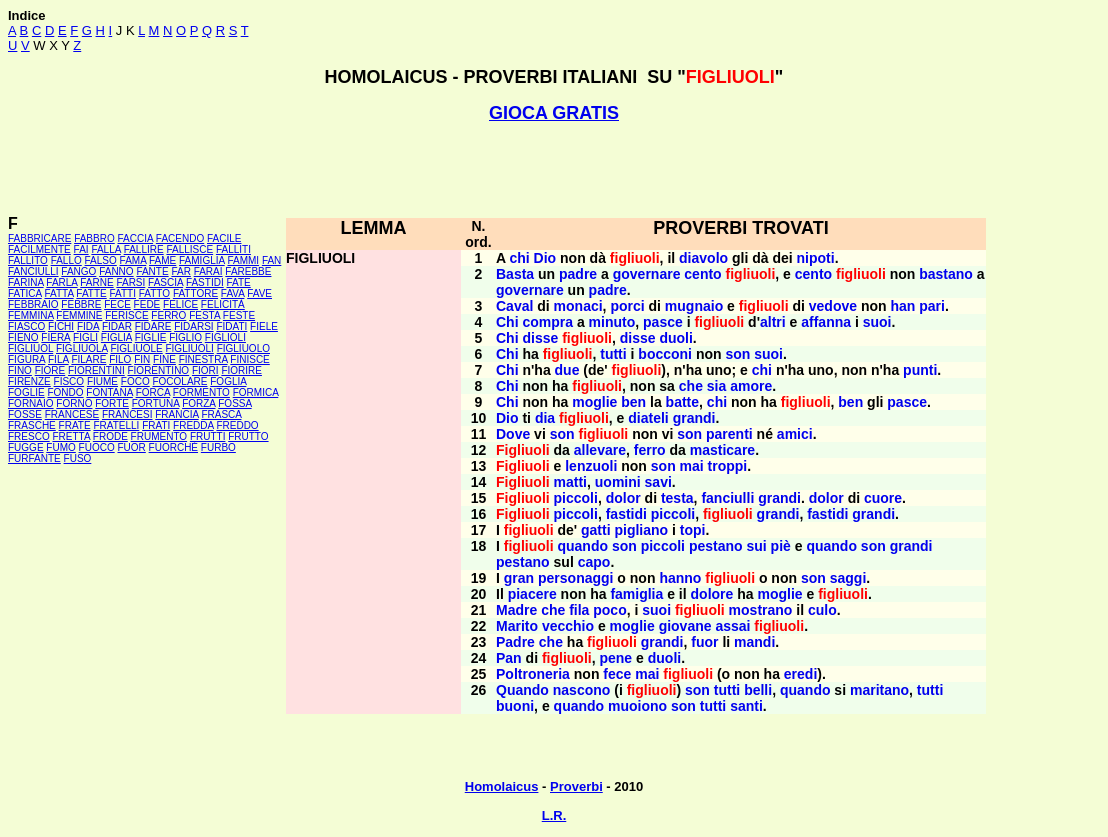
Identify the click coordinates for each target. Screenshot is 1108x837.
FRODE (110, 436)
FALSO (101, 260)
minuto (612, 322)
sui (756, 546)
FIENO (23, 337)
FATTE (91, 293)
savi (658, 482)
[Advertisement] (554, 169)
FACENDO (180, 238)
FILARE (88, 359)
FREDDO (237, 425)
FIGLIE (151, 337)
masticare (722, 450)
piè (781, 546)
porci (627, 306)
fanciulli (727, 498)
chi (519, 258)
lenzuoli (591, 466)
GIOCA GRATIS (554, 113)
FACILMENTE (39, 249)
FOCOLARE (179, 381)
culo (822, 610)
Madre (516, 610)
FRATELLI (116, 425)
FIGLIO (185, 337)
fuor (704, 642)
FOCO (135, 381)
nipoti (816, 258)
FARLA (61, 282)
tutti (613, 354)
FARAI (208, 271)
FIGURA (26, 359)
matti (570, 482)
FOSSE (25, 414)
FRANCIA (176, 414)
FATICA (25, 293)
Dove (513, 434)
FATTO (154, 293)
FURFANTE (34, 458)
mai (692, 466)
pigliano (641, 530)
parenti (729, 434)
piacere (532, 594)
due (567, 370)
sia (716, 386)
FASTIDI (205, 282)
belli (758, 690)
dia (545, 418)
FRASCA (221, 414)
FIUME (102, 381)
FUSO (78, 458)
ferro (650, 450)
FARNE (96, 282)
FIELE (264, 326)
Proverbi (576, 786)
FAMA (133, 260)
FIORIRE (241, 370)
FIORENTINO (158, 370)
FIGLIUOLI (189, 348)
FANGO (78, 271)
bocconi (665, 354)
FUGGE (26, 447)
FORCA (153, 392)
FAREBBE (248, 271)
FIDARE (153, 326)
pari (932, 306)
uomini (618, 482)
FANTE (152, 271)
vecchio (568, 626)
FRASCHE (32, 425)
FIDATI (231, 326)
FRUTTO (248, 436)
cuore (883, 498)
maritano (879, 690)
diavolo (703, 258)
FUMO (60, 447)
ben (633, 402)
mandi (754, 642)
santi (746, 706)
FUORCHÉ (173, 447)
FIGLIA (116, 337)
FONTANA (109, 392)
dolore (712, 594)
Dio (545, 258)
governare (647, 274)
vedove (833, 306)
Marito (517, 626)
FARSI (130, 282)
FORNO (74, 403)
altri (773, 322)
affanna (826, 322)
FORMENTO (201, 392)
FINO (20, 370)
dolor (623, 498)
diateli (648, 418)
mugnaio (694, 306)
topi (693, 530)
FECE (117, 304)
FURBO (218, 447)
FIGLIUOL (30, 348)
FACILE (224, 238)
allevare (600, 450)
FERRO (168, 315)
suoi (877, 322)
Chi (507, 322)
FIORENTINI (96, 370)
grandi (694, 418)
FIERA (55, 337)
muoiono (637, 706)
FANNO (116, 271)
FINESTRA (203, 359)
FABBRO (94, 238)
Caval (514, 306)
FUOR (131, 447)
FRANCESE (72, 414)
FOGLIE (26, 392)
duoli (675, 338)
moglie (594, 402)
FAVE (259, 293)
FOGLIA (228, 381)
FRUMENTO (159, 436)
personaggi (575, 578)
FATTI (123, 293)
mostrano (761, 610)
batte (682, 402)
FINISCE (249, 359)
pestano (716, 546)
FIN (142, 359)
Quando (522, 690)
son (737, 354)
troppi (728, 466)
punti (920, 370)
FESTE (239, 315)
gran (519, 578)
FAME (162, 260)
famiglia (636, 594)
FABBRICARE (39, 238)
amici (795, 434)
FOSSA (234, 403)
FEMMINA (31, 315)
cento (702, 274)
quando (582, 546)
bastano (946, 274)
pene (615, 658)
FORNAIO (31, 403)
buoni (515, 706)
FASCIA (165, 282)
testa (677, 498)
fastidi (626, 514)
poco (609, 610)
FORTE (112, 403)
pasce (663, 322)
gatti (596, 530)
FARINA (26, 282)
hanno (680, 578)
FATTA (59, 293)
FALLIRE (144, 249)
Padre (515, 642)
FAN (271, 260)
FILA (58, 359)
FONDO (65, 392)
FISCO (69, 381)
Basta (515, 274)
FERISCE (126, 315)
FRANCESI (127, 414)
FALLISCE (189, 249)
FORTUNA (156, 403)
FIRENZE (29, 381)
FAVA (233, 293)
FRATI (156, 425)
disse (540, 338)
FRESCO (29, 436)
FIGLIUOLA (82, 348)
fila (579, 610)
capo (594, 562)
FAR (180, 271)
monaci (578, 306)
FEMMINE (79, 315)
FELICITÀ (223, 304)
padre (578, 274)
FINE (164, 359)
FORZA (198, 403)
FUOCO (97, 447)
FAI (81, 249)
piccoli (576, 498)
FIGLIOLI (225, 337)
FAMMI (243, 260)
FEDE (147, 304)
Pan (509, 658)
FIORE (50, 370)
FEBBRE (81, 304)
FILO (120, 359)
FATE (238, 282)
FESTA (204, 315)
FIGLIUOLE (136, 348)
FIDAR (117, 326)
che (691, 386)
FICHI (61, 326)
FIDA (88, 326)
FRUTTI (208, 436)
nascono (582, 690)
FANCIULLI (33, 271)
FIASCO (26, 326)
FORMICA (256, 392)
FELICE (180, 304)
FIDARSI (193, 326)
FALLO (66, 260)
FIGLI (85, 337)
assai (732, 626)
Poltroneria (533, 674)
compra (547, 322)
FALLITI (233, 249)
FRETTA (71, 436)
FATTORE (195, 293)
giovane (685, 626)
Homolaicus (502, 786)
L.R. (554, 815)
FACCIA (136, 238)
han (902, 306)
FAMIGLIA (202, 260)
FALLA (105, 249)
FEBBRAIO (33, 304)
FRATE (75, 425)
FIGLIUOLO (243, 348)
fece (617, 674)
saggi (848, 578)
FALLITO (28, 260)
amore (751, 386)
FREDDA (193, 425)
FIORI (205, 370)
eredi (800, 674)
